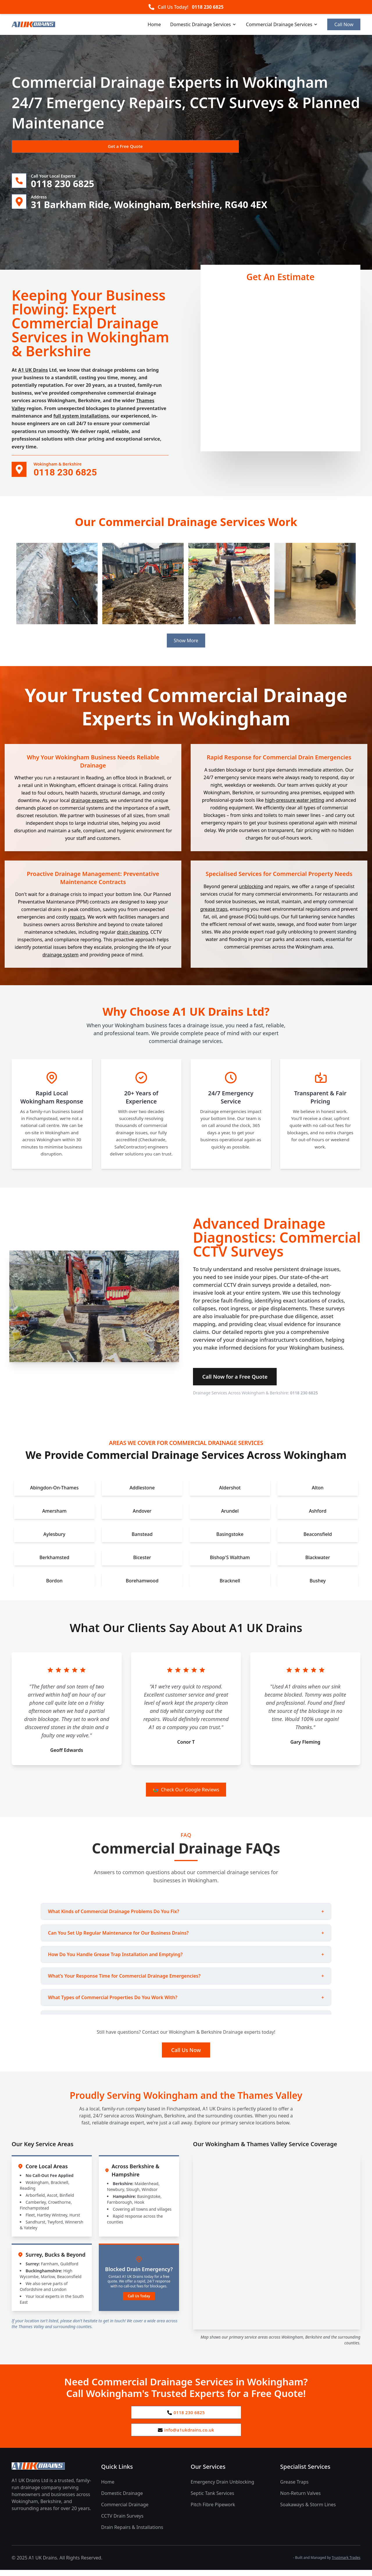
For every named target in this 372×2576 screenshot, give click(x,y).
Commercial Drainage (125, 2510)
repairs (77, 920)
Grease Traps (294, 2488)
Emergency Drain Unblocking (222, 2488)
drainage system (60, 958)
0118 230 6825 (207, 7)
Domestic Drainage (122, 2499)
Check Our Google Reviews (186, 1793)
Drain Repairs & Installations (132, 2533)
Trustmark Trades (346, 2563)
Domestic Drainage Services (203, 24)
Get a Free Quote (43, 147)
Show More (186, 644)
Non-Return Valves (300, 2499)
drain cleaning (132, 935)
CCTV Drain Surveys (122, 2522)
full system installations (81, 419)
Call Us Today (139, 2298)
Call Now (343, 24)
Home (154, 24)
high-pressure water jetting (294, 803)
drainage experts (89, 803)
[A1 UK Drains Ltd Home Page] (52, 2472)
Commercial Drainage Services (282, 24)
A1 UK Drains (33, 373)
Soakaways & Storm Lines (308, 2510)
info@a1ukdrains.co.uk (186, 2435)
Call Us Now (186, 2053)
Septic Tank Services (212, 2499)
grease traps (214, 912)
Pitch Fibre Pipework (213, 2510)
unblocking (251, 889)
